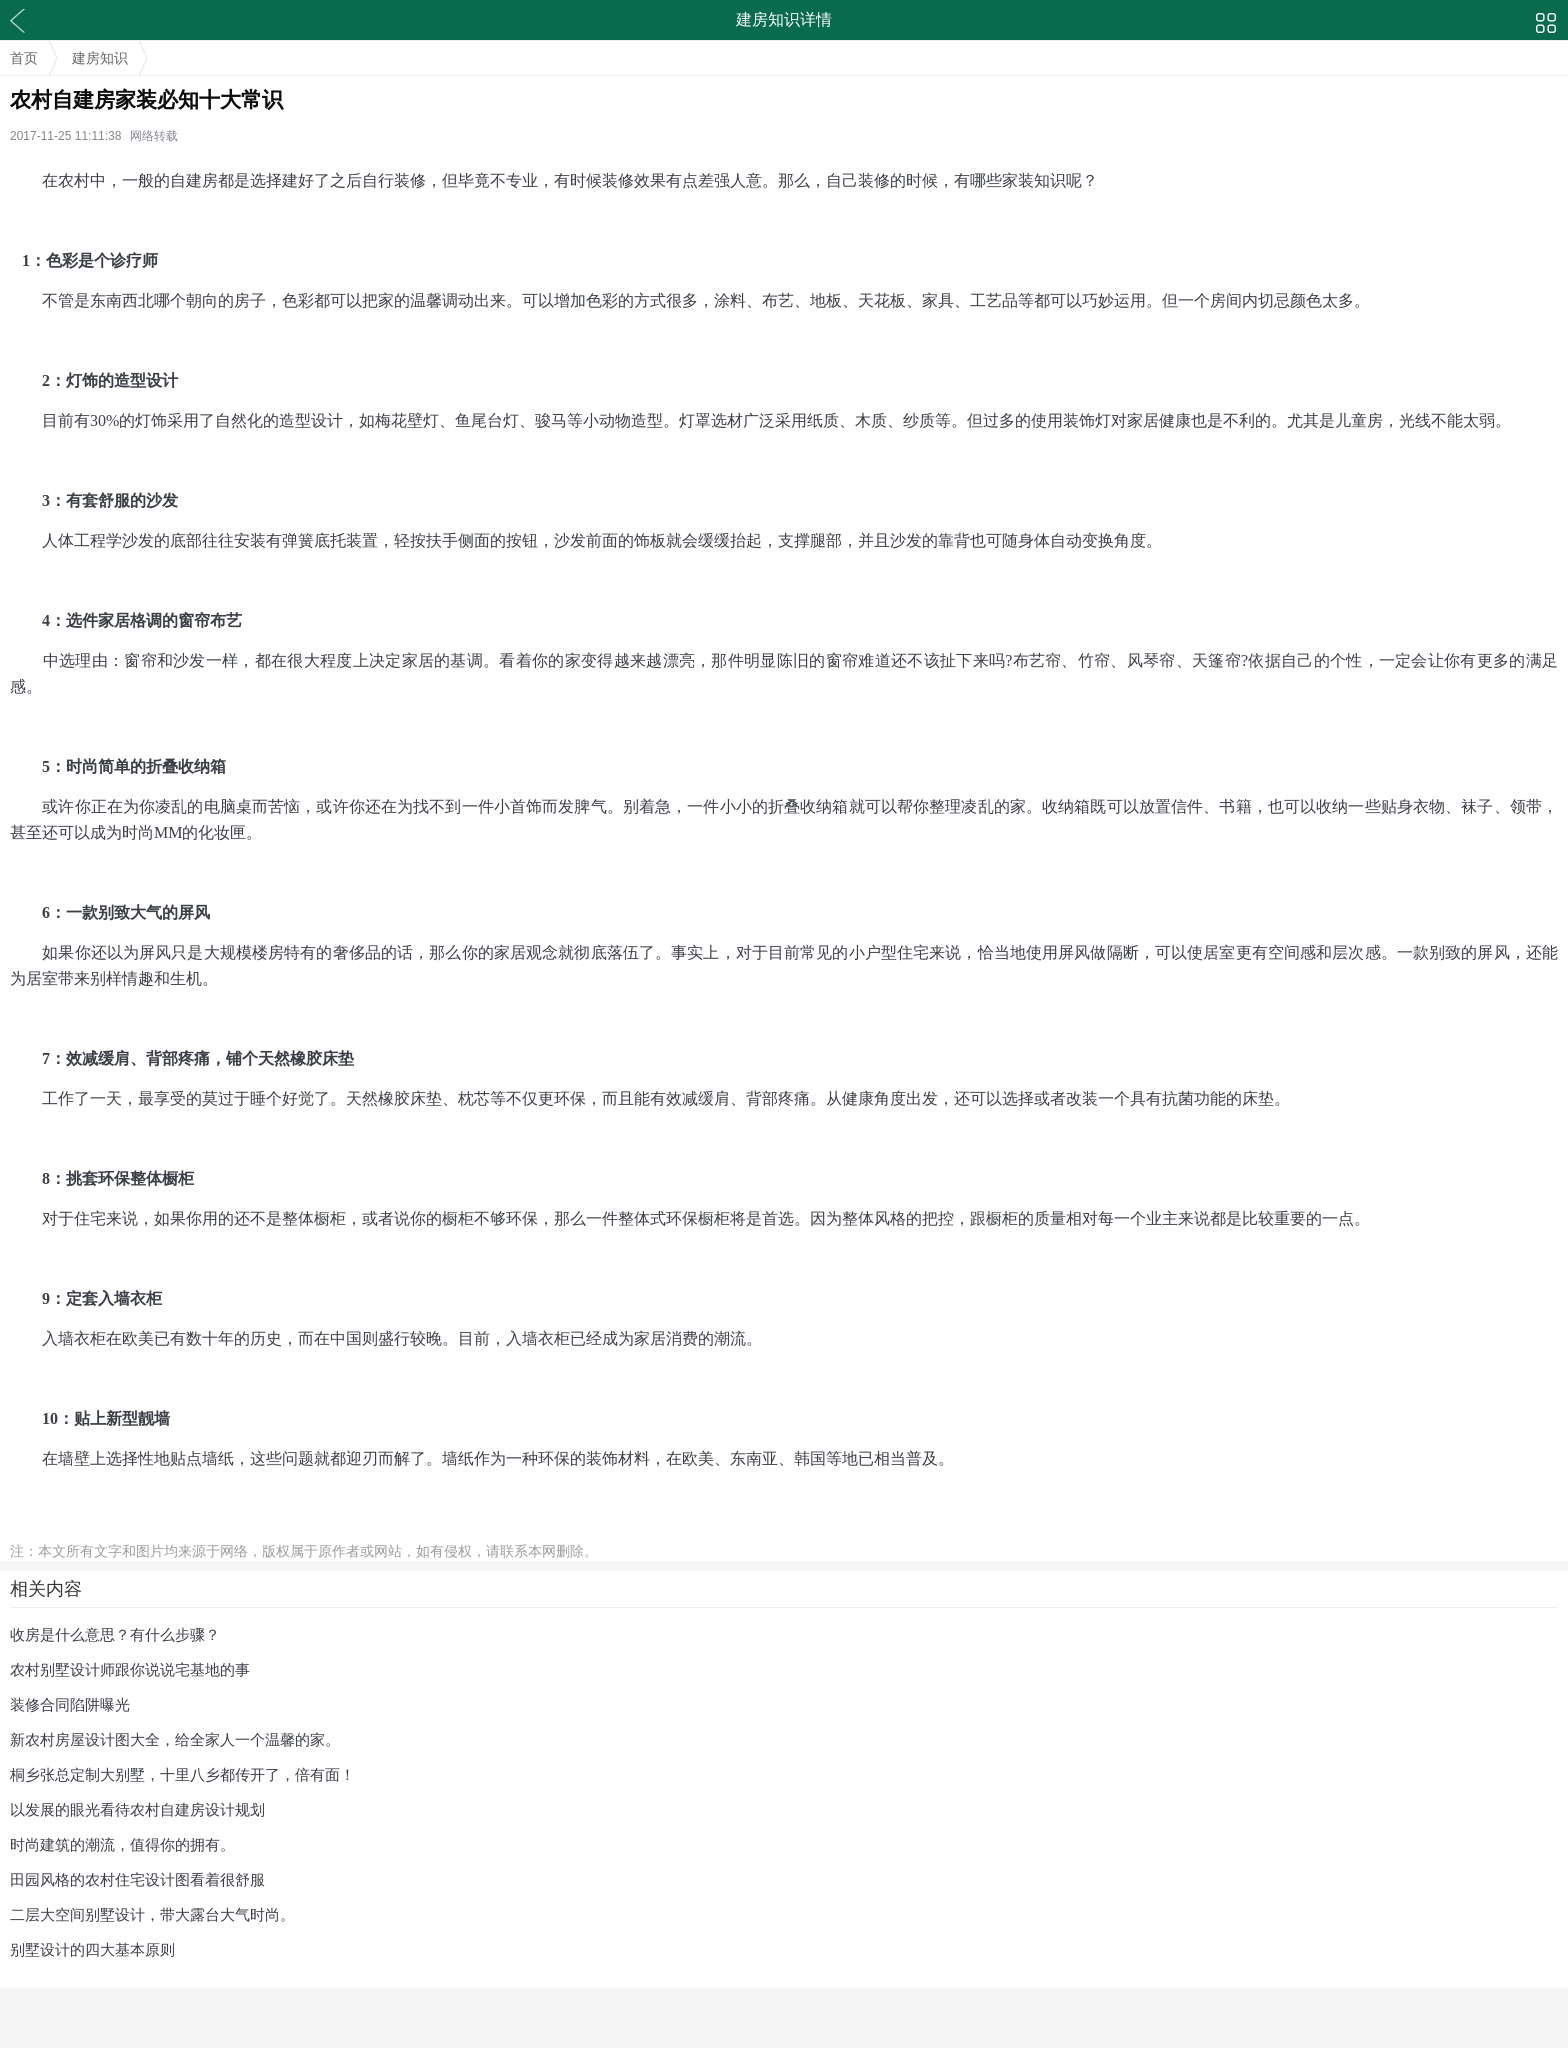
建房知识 (100, 58)
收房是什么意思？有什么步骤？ (115, 1634)
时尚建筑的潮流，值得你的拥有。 (122, 1844)
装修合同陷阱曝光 (70, 1704)
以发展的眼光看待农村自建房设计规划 (137, 1809)
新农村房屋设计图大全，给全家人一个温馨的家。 (175, 1739)
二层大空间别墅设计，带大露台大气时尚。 (152, 1914)
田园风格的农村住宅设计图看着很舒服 (137, 1879)
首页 (24, 58)
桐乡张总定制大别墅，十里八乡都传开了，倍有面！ (182, 1774)
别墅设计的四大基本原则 (92, 1949)
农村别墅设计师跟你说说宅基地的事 (130, 1669)
